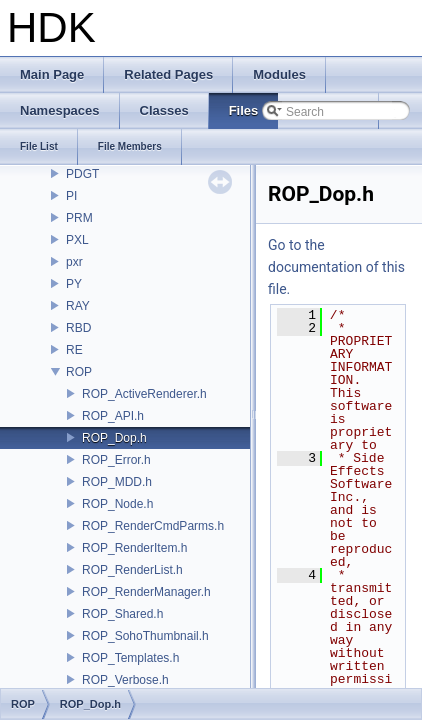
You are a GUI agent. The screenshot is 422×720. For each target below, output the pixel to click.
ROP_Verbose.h (125, 680)
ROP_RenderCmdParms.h (153, 526)
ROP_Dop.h (114, 438)
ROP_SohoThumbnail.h (145, 636)
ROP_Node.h (117, 504)
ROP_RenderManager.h (146, 592)
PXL (77, 240)
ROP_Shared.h (122, 614)
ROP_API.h (113, 416)
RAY (78, 306)
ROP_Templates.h (130, 658)
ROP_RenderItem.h (134, 548)
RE (74, 350)
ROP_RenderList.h (132, 570)
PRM (79, 218)
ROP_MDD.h (117, 482)
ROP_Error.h (116, 460)
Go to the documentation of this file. (336, 267)
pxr (74, 262)
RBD (78, 328)
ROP (79, 372)
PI (71, 196)
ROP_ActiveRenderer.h (144, 394)
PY (74, 284)
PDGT (82, 174)
